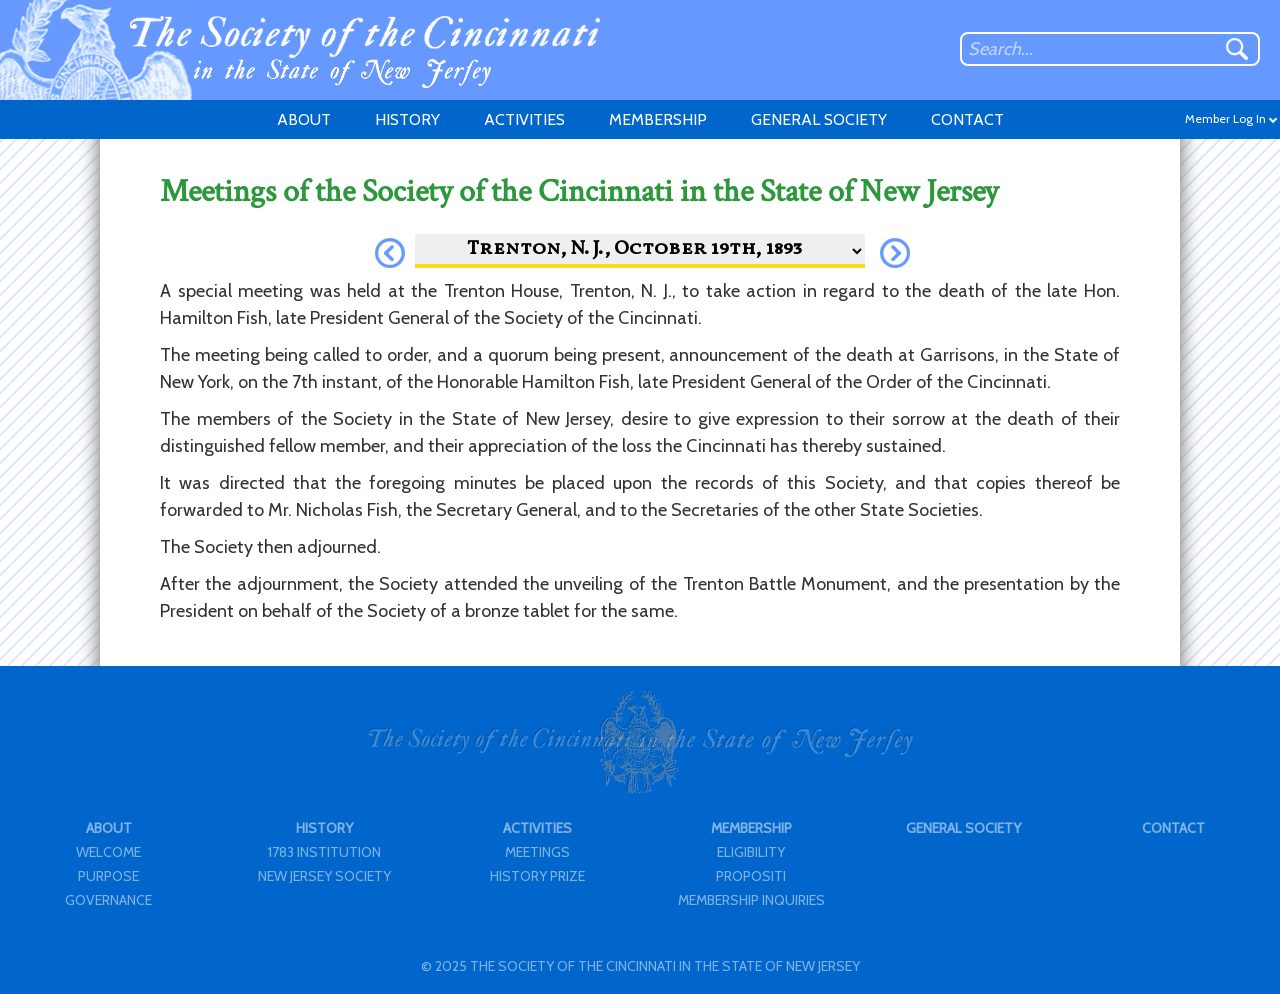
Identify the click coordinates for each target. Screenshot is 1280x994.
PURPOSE (108, 876)
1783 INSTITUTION (324, 852)
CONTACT (967, 119)
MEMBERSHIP (658, 119)
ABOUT (304, 119)
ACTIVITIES (524, 119)
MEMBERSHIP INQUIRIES (751, 900)
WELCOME (108, 852)
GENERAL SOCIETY (819, 119)
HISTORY (407, 119)
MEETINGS (537, 852)
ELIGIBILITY (751, 852)
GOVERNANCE (108, 900)
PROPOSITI (751, 876)
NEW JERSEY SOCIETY (324, 876)
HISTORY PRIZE (537, 876)
